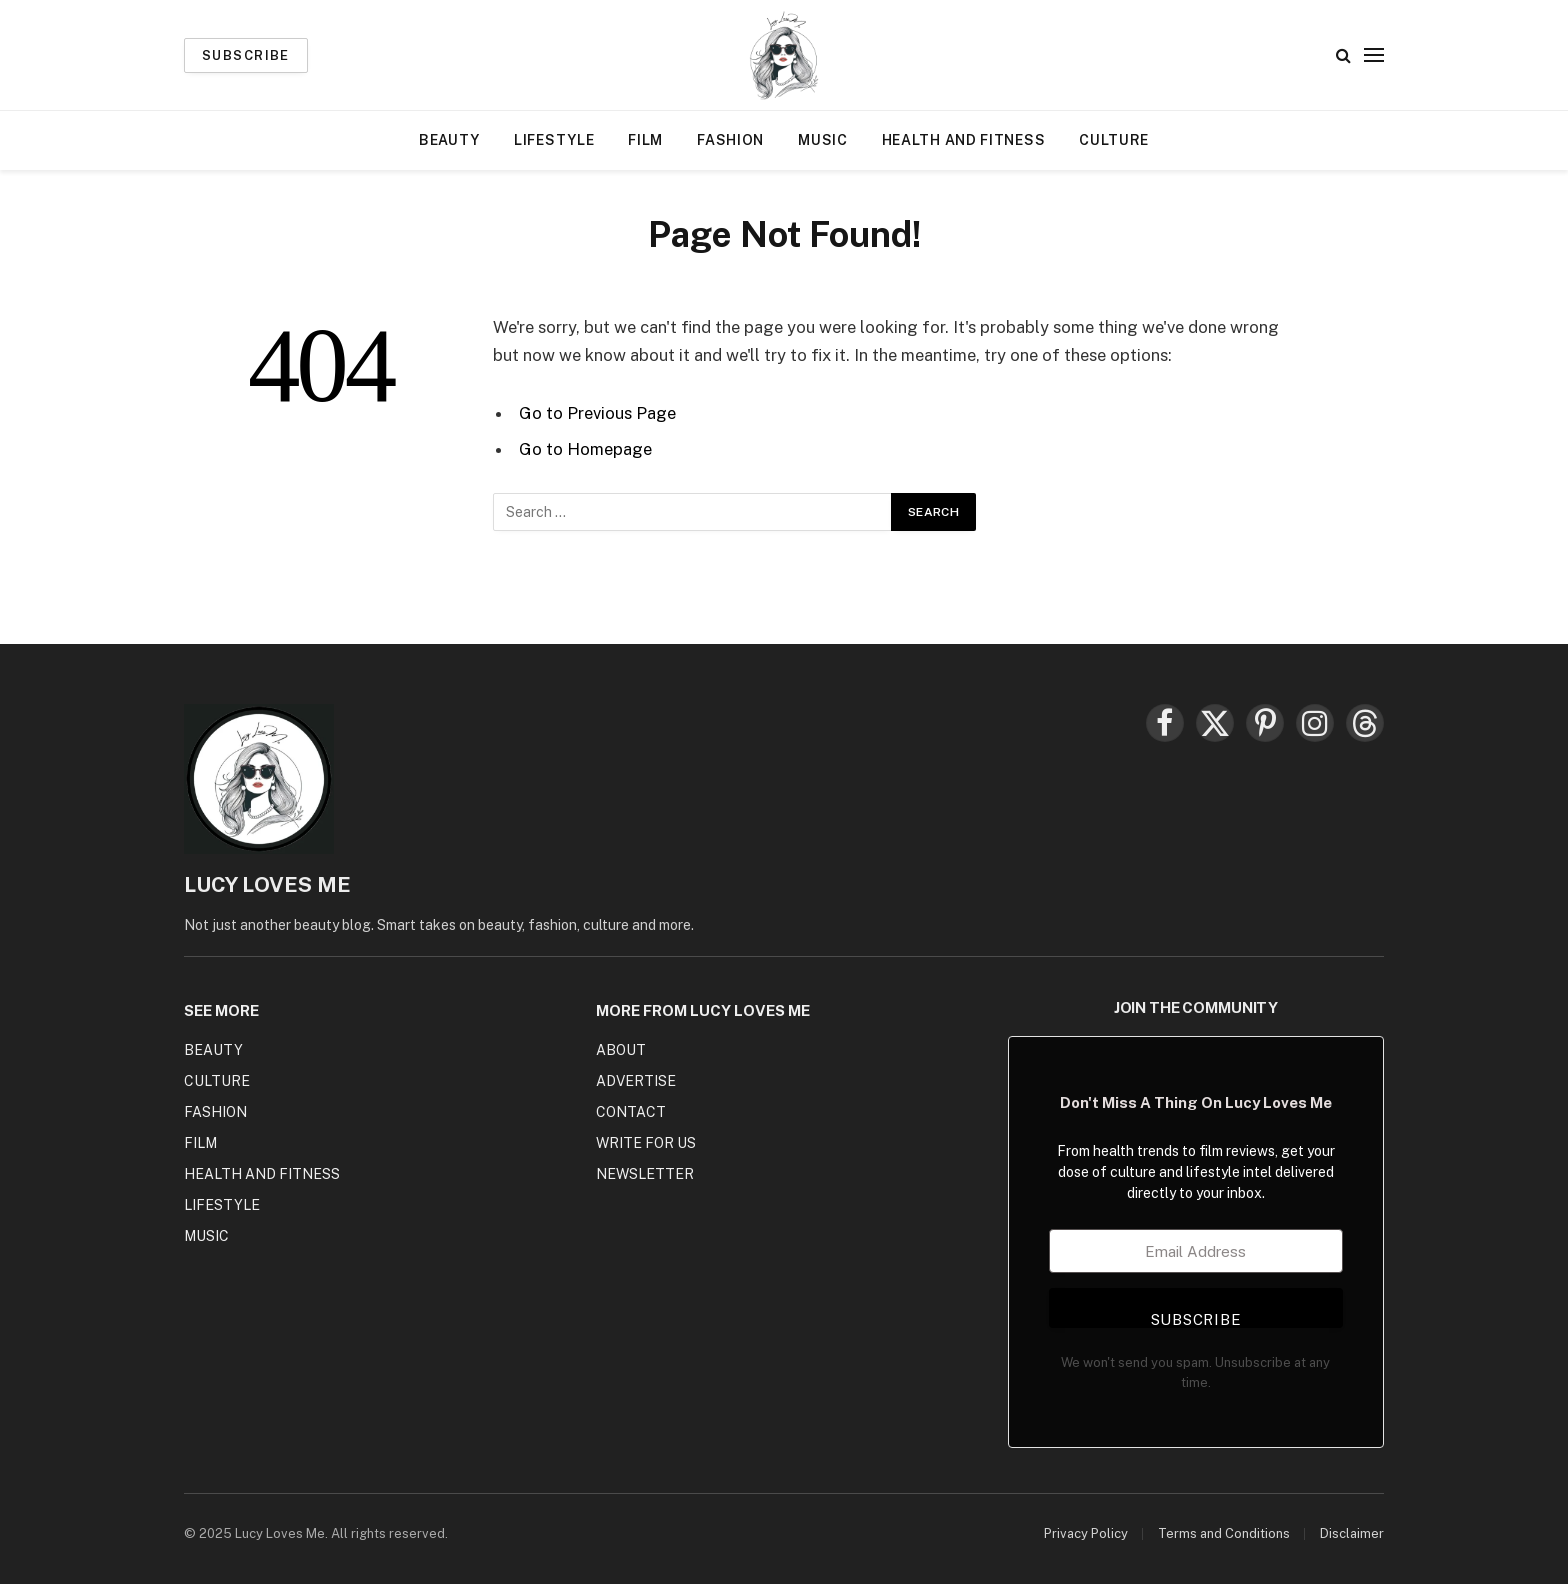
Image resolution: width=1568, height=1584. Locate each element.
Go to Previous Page (597, 413)
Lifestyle (554, 140)
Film (645, 140)
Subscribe (246, 55)
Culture (1114, 140)
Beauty (449, 140)
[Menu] (1374, 55)
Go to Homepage (585, 449)
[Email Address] (1196, 1251)
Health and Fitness (964, 140)
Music (823, 140)
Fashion (730, 140)
